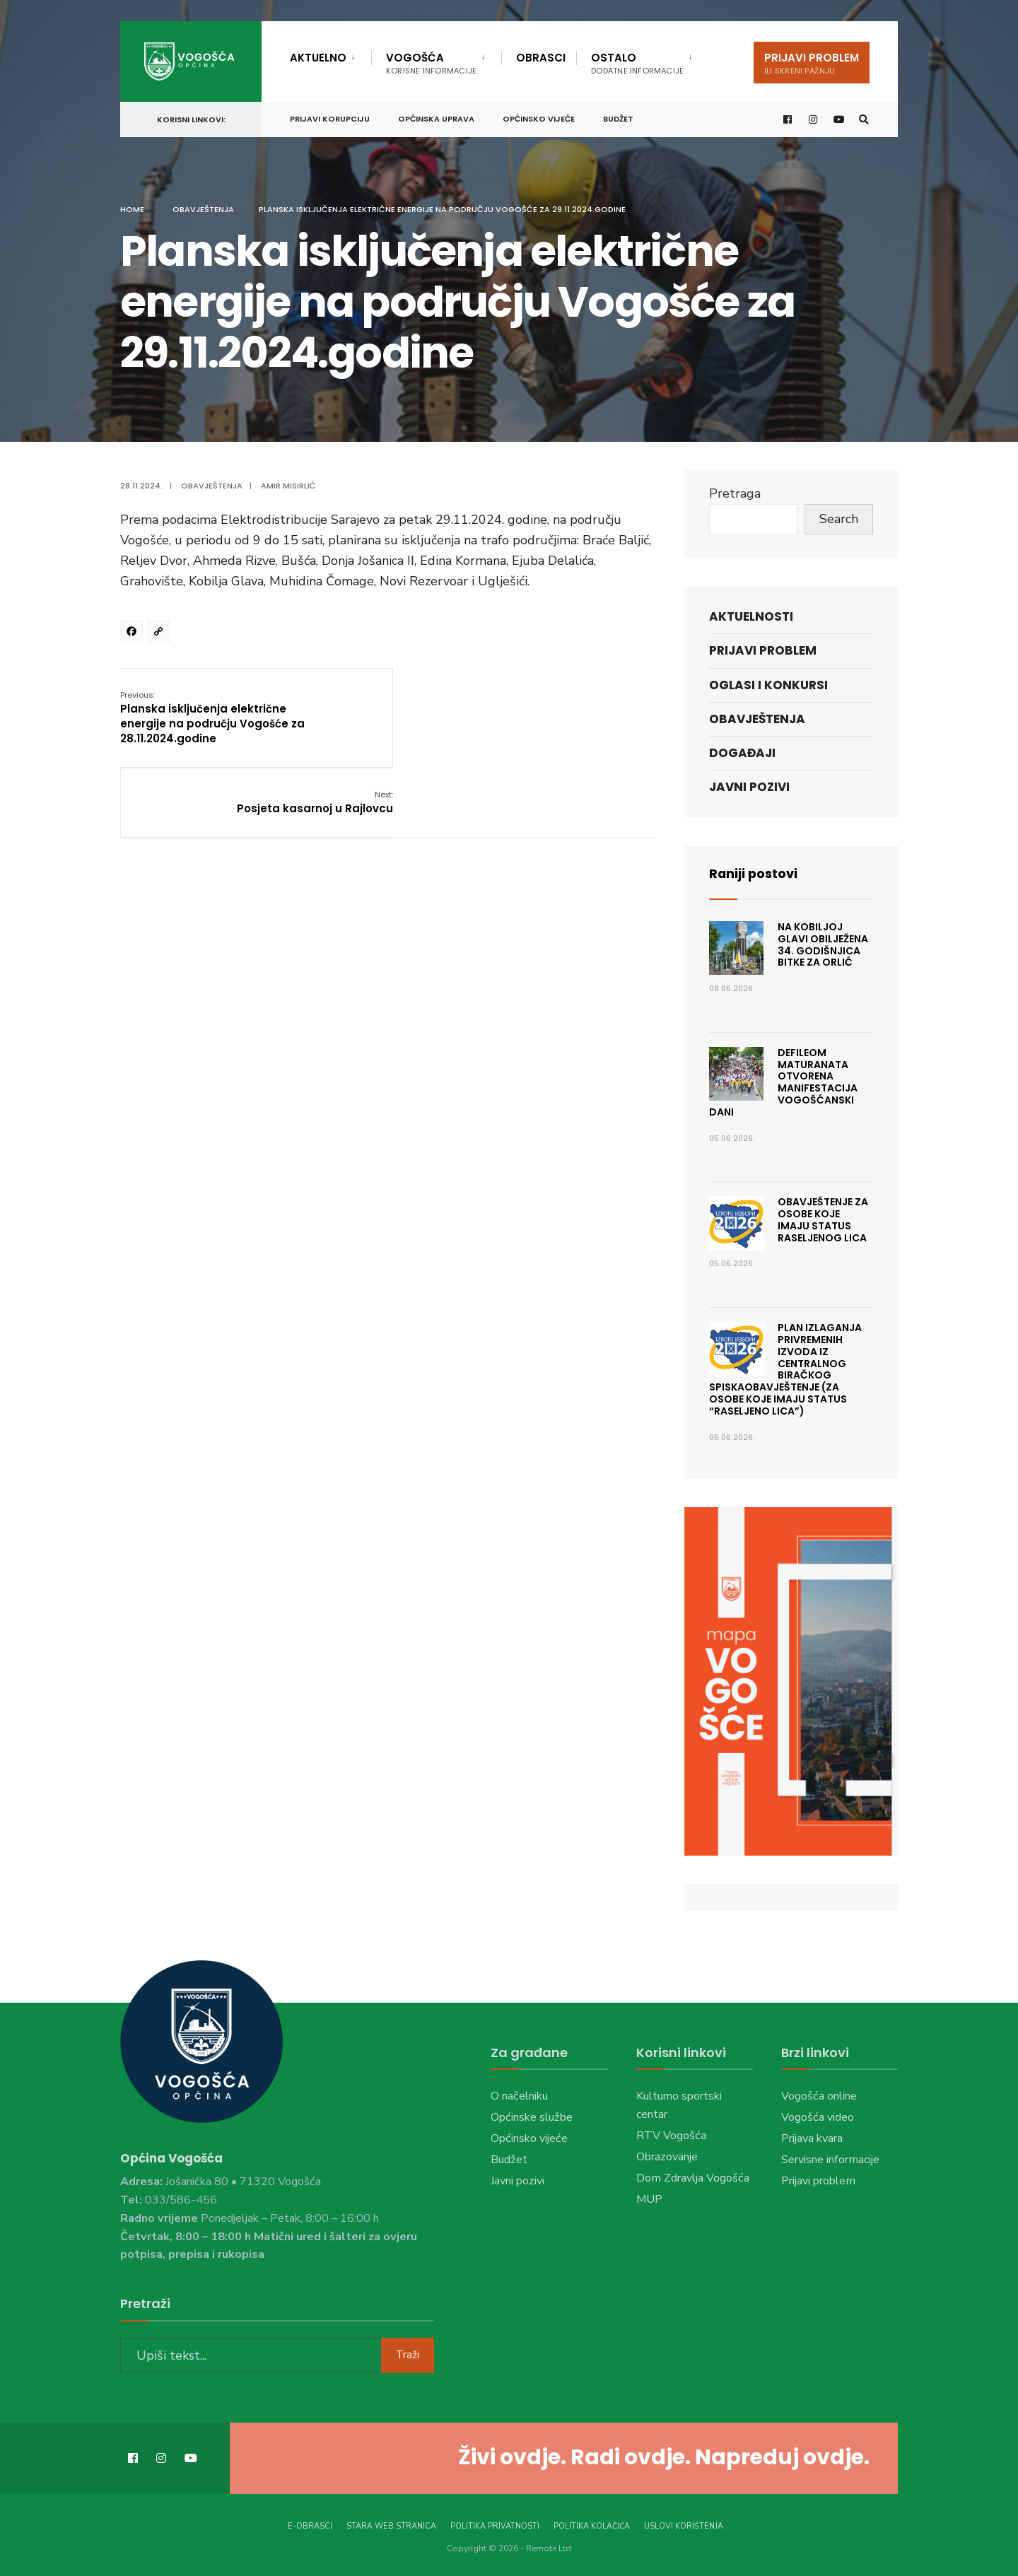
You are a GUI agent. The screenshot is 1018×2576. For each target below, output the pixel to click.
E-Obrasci (310, 2525)
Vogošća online (819, 2096)
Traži (407, 2355)
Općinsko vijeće (539, 118)
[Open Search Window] (864, 119)
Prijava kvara (812, 2138)
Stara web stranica (391, 2525)
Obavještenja (203, 209)
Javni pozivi (749, 786)
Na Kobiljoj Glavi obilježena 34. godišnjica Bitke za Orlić (823, 944)
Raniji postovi (754, 873)
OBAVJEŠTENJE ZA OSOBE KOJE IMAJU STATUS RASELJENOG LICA (823, 1219)
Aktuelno (318, 57)
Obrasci (541, 57)
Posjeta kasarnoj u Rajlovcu (577, 702)
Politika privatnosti (494, 2525)
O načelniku (519, 2096)
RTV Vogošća (671, 2135)
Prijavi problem (811, 63)
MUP (649, 2199)
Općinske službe (532, 2117)
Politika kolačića (592, 2525)
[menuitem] (330, 55)
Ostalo (637, 63)
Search (838, 518)
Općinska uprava (436, 118)
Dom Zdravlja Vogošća (692, 2178)
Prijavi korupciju (330, 118)
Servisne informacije (830, 2159)
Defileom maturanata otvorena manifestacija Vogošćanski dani (783, 1082)
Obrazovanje (667, 2157)
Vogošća (431, 63)
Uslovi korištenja (683, 2525)
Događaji (742, 752)
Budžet (618, 118)
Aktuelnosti (751, 616)
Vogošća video (817, 2117)
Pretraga (735, 493)
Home (132, 209)
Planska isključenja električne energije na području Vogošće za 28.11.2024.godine (212, 717)
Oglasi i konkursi (768, 685)
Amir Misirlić (288, 485)
